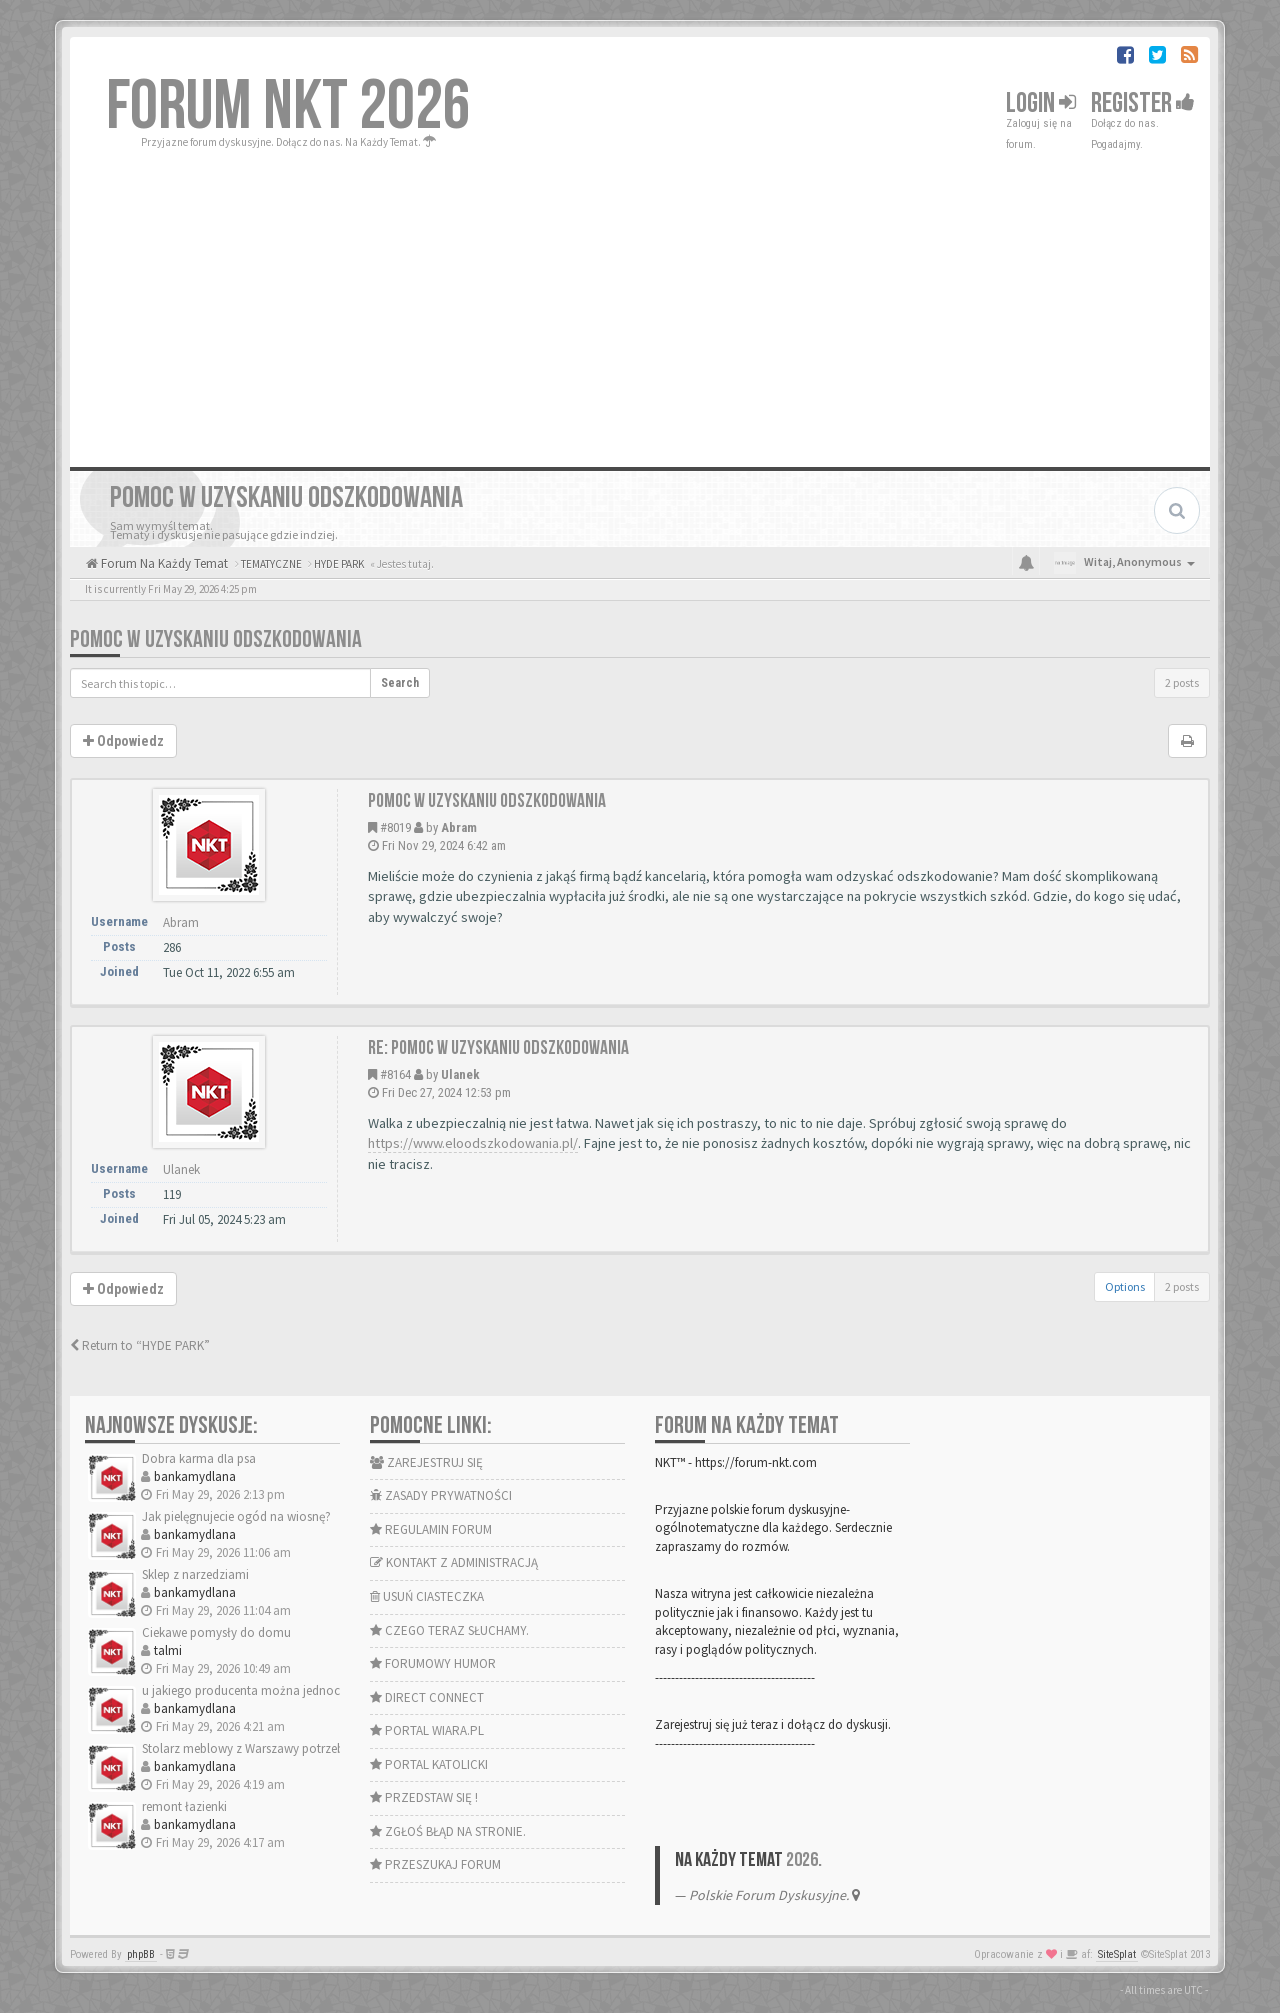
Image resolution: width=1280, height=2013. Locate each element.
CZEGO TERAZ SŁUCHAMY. (449, 1630)
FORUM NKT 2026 (288, 107)
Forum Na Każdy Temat (163, 563)
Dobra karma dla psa (199, 1458)
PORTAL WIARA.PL (427, 1730)
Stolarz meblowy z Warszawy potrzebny (249, 1748)
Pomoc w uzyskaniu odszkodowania (216, 639)
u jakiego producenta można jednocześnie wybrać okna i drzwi (313, 1690)
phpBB (141, 1954)
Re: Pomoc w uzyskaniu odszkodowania (498, 1048)
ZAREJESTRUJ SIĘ (426, 1462)
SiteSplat (1117, 1954)
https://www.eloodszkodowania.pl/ (473, 1143)
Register (1143, 103)
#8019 (395, 827)
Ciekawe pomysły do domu (216, 1632)
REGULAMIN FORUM (431, 1529)
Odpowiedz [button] (123, 741)
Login (1041, 103)
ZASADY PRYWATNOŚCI (441, 1495)
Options (1125, 1286)
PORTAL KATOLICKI (429, 1764)
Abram (459, 827)
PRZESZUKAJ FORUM (435, 1864)
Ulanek (460, 1074)
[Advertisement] (640, 302)
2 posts (1182, 682)
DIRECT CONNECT (427, 1697)
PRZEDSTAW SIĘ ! (424, 1797)
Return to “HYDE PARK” (140, 1345)
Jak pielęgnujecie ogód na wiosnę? (236, 1516)
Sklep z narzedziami (195, 1574)
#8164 (395, 1074)
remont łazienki (184, 1806)
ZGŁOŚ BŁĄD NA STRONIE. (448, 1831)
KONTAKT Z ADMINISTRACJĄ (454, 1562)
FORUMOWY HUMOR (433, 1663)
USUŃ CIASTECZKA (427, 1596)
